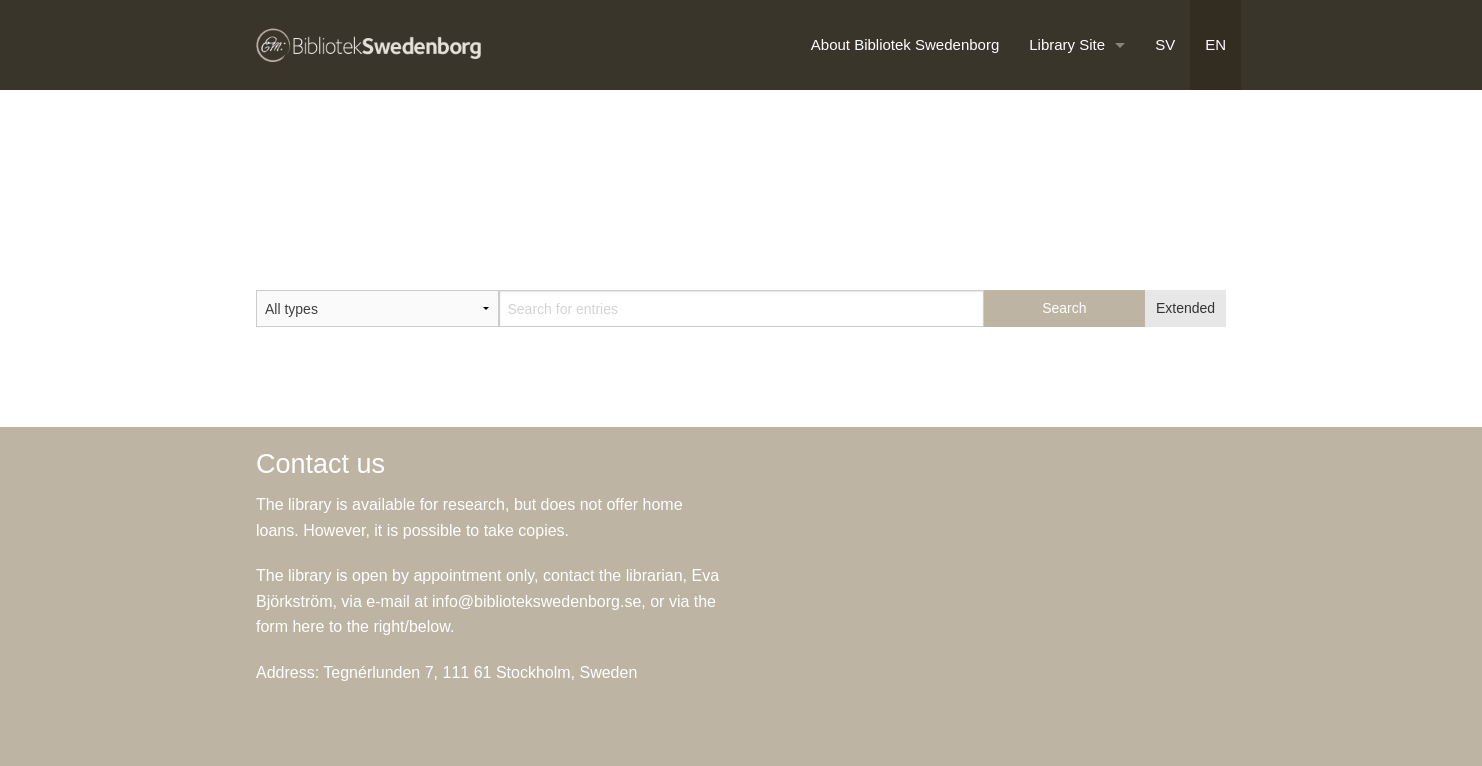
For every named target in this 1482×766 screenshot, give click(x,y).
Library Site (1067, 44)
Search (1064, 308)
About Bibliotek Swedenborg (905, 44)
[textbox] (741, 308)
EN (1215, 44)
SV (1165, 44)
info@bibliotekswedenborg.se (536, 601)
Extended (1185, 308)
